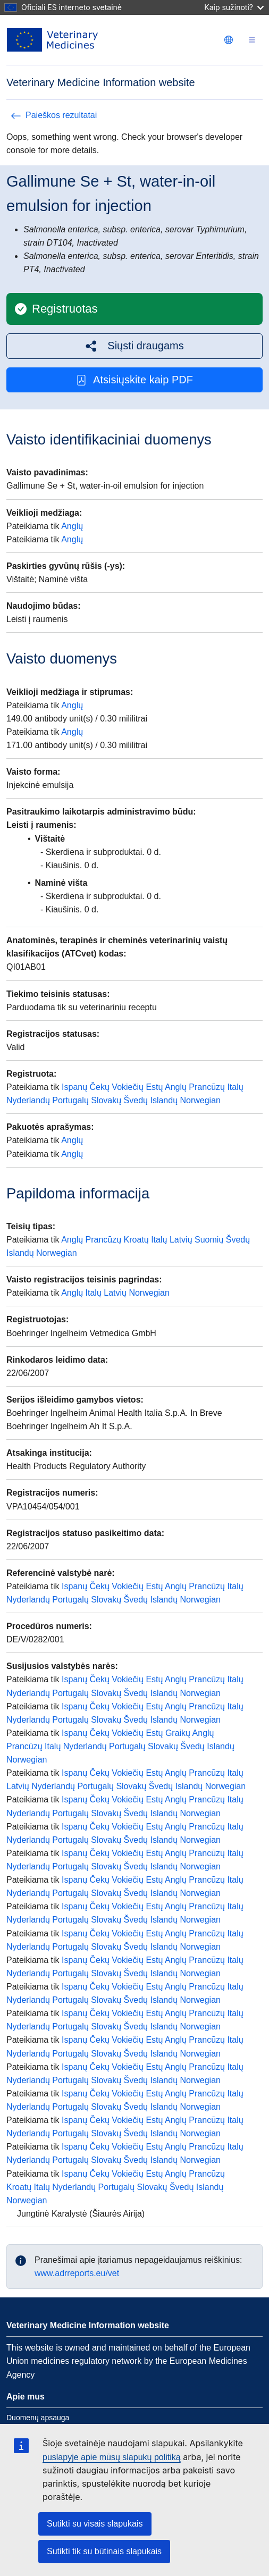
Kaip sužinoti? (234, 7)
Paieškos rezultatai (54, 115)
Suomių (209, 1239)
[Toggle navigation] (252, 40)
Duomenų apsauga (37, 2417)
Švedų (136, 1100)
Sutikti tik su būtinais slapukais (104, 2551)
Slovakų (106, 1100)
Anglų (72, 526)
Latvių (181, 1239)
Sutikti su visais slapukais (95, 2523)
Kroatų (136, 1239)
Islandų (164, 1100)
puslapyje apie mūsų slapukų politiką (112, 2457)
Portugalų (70, 1100)
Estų (154, 1087)
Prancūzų (207, 1087)
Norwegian (200, 1100)
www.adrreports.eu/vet (77, 2273)
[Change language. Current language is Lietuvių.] (228, 39)
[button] (134, 345)
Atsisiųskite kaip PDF (134, 380)
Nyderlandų (28, 1100)
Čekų (100, 1087)
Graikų (177, 1733)
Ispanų (74, 1087)
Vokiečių (128, 1087)
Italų (235, 1087)
